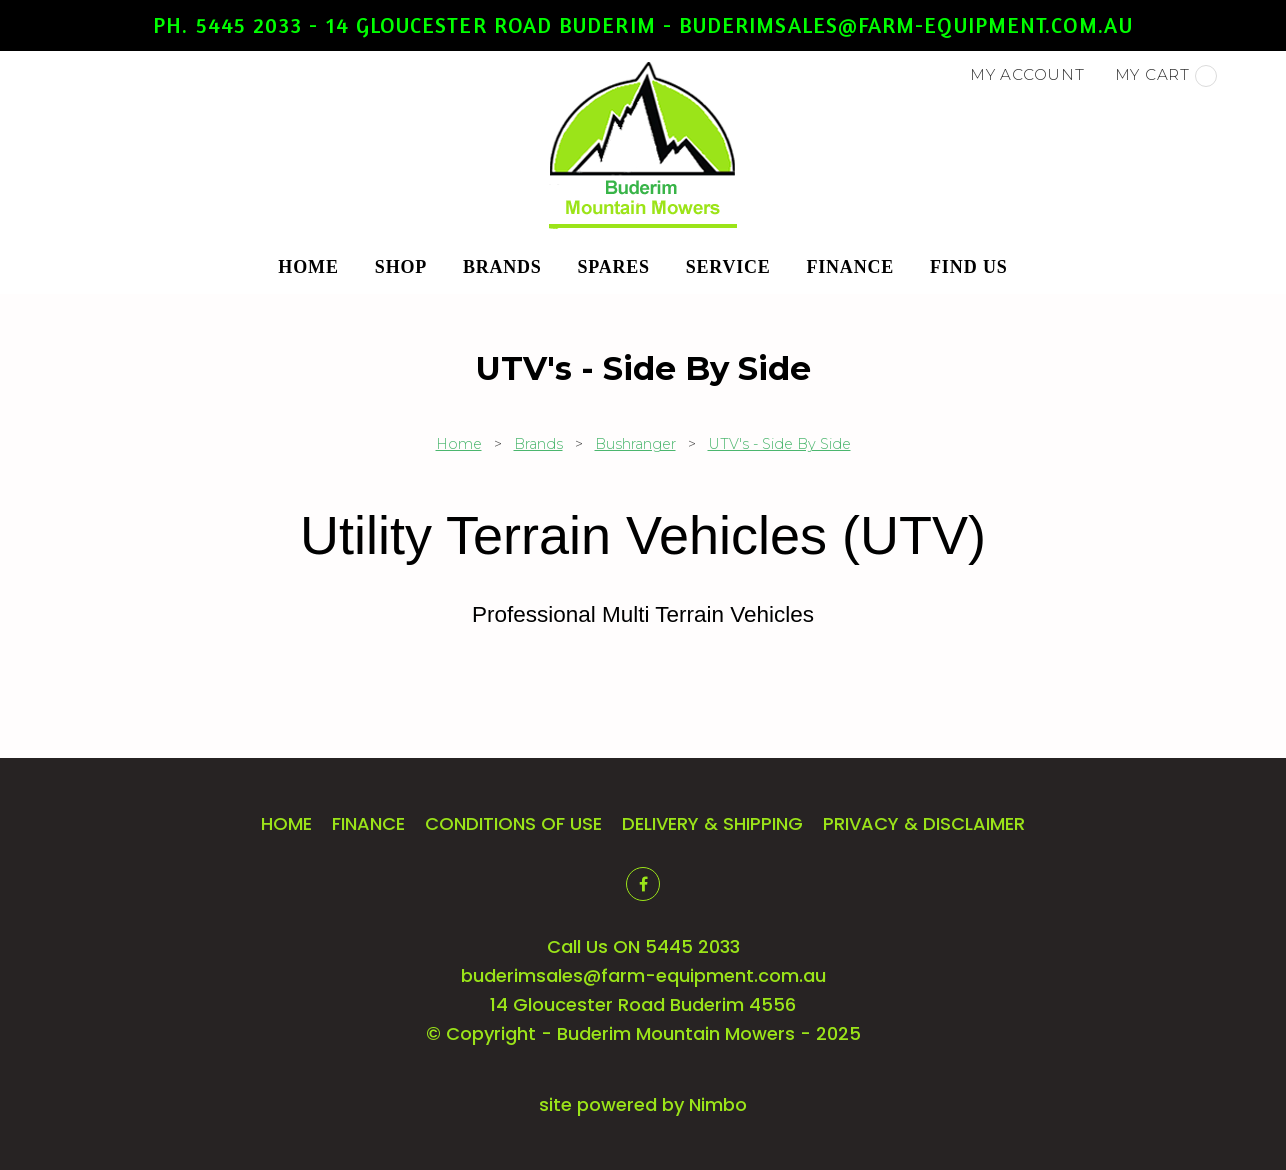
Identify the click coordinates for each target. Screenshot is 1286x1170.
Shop (401, 267)
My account (1027, 74)
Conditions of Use (513, 823)
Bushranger (635, 444)
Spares (614, 267)
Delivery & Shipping (712, 823)
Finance (850, 267)
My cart (1166, 76)
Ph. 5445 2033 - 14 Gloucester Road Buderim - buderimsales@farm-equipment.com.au (642, 25)
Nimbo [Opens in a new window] (718, 1104)
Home (308, 267)
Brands (502, 267)
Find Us (969, 267)
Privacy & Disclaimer (924, 823)
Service (728, 267)
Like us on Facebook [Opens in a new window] (643, 884)
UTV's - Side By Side (779, 444)
